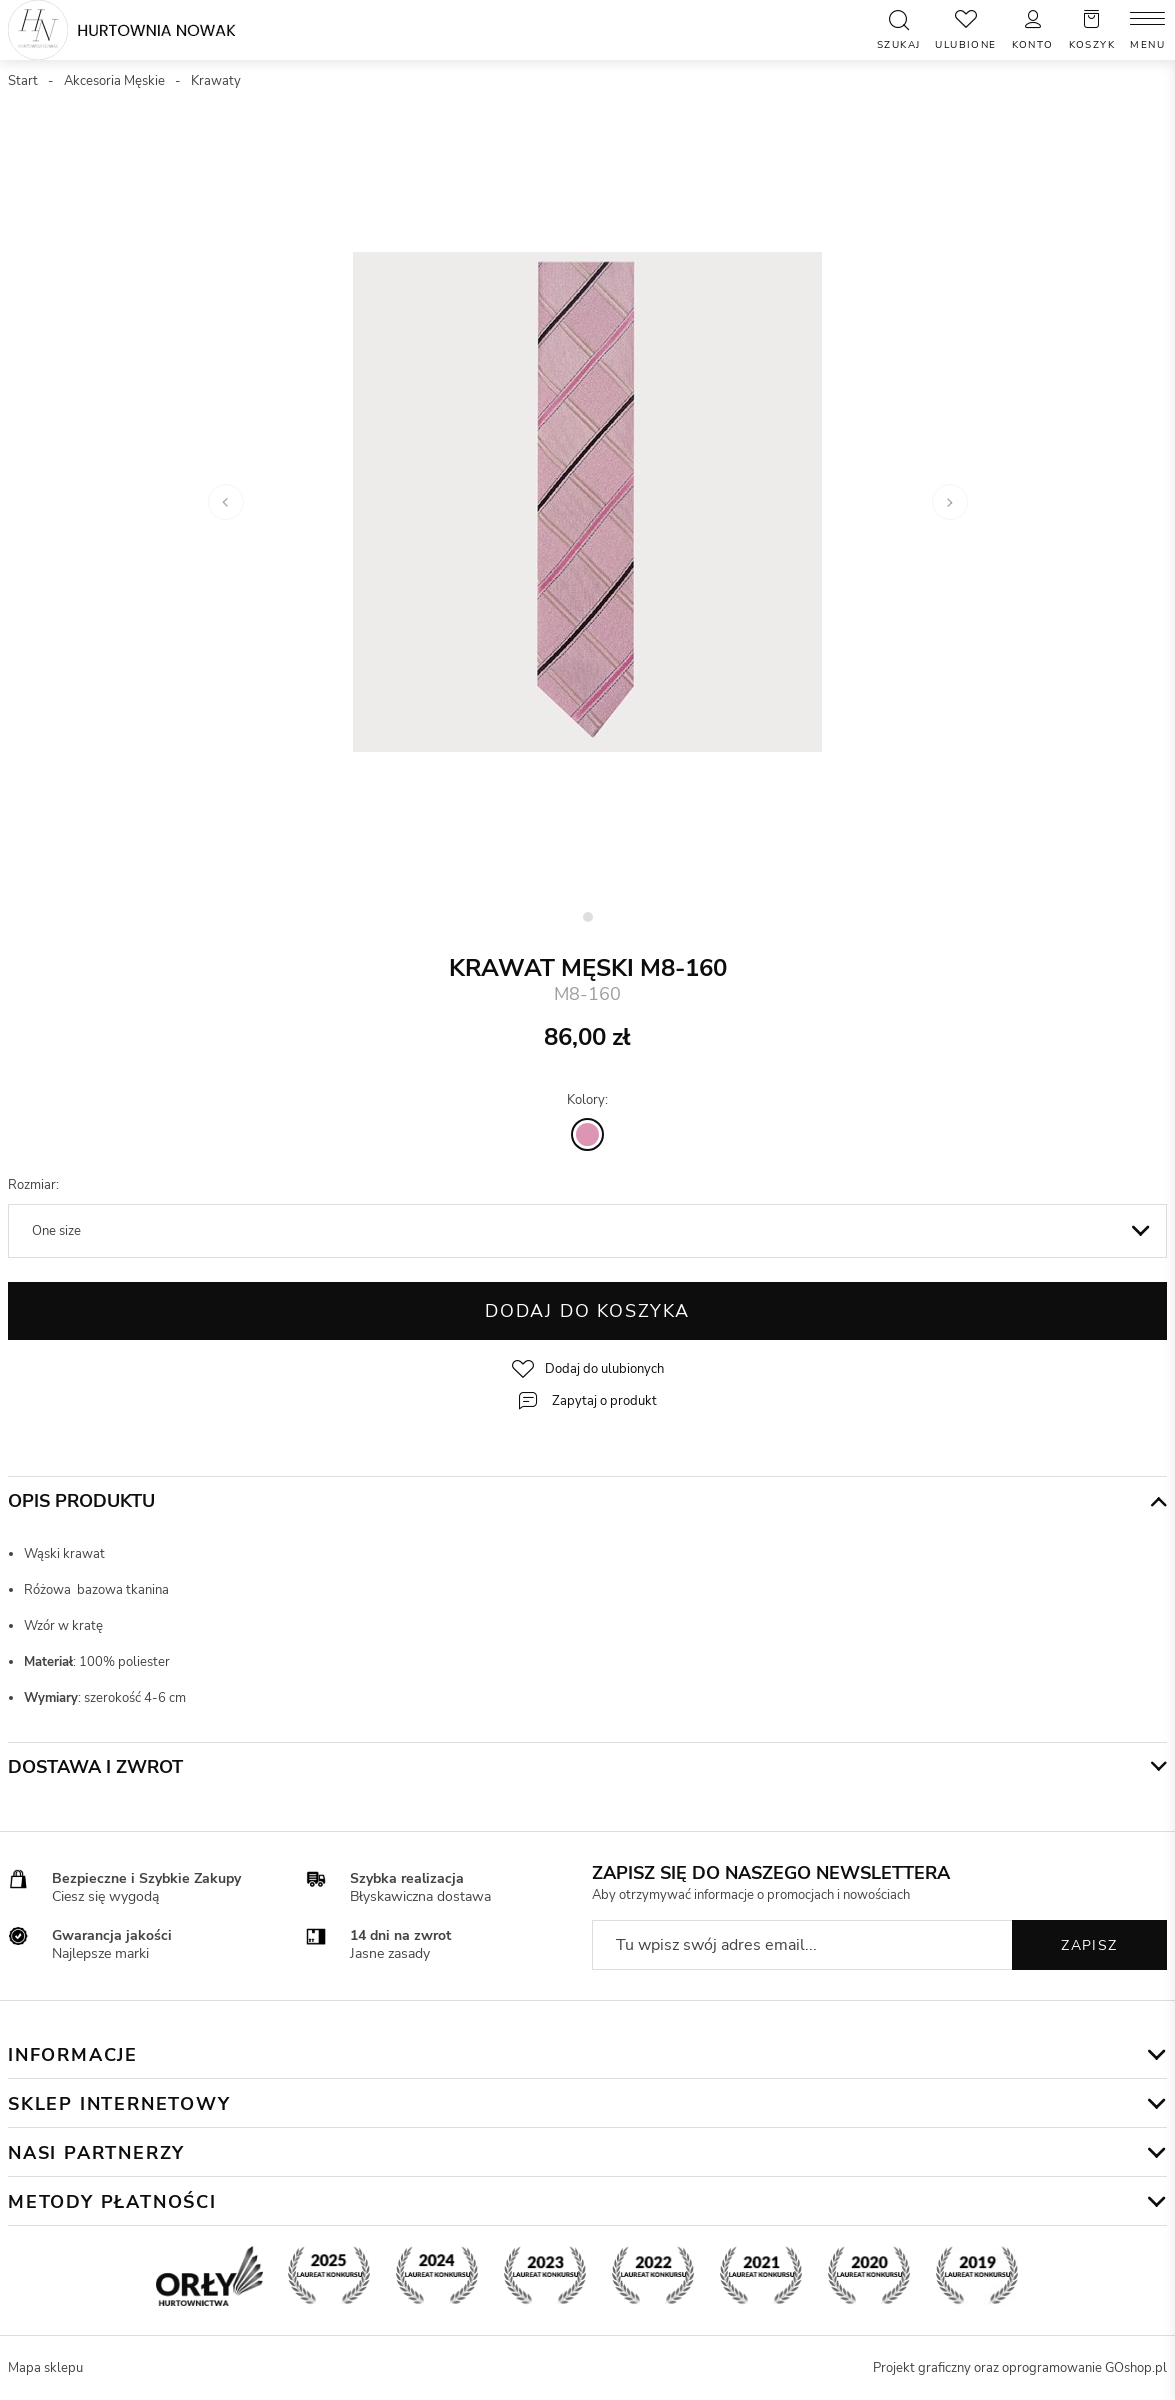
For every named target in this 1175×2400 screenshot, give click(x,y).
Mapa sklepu (45, 2368)
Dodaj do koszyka (587, 1311)
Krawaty (216, 81)
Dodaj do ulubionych (604, 1369)
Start (23, 81)
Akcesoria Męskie (114, 81)
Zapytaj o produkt (604, 1401)
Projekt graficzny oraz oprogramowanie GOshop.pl (1020, 2368)
